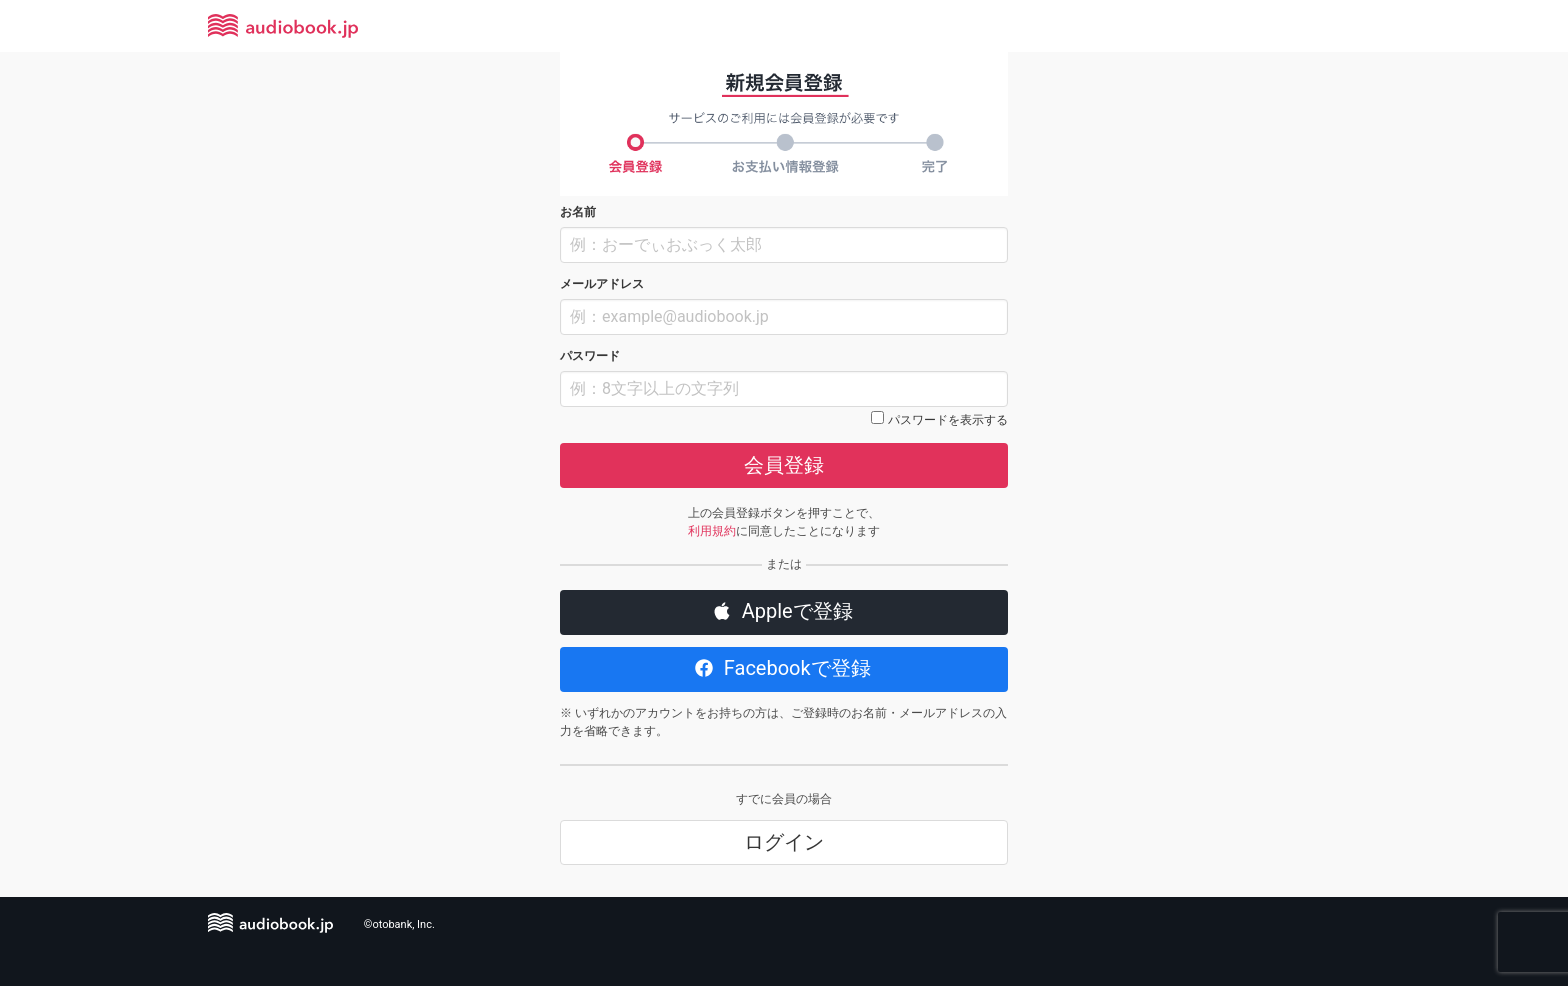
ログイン (784, 842)
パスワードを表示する (948, 420)
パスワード (590, 356)
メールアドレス (602, 284)
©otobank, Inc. (399, 924)
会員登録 (784, 465)
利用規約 (712, 531)
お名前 (578, 212)
